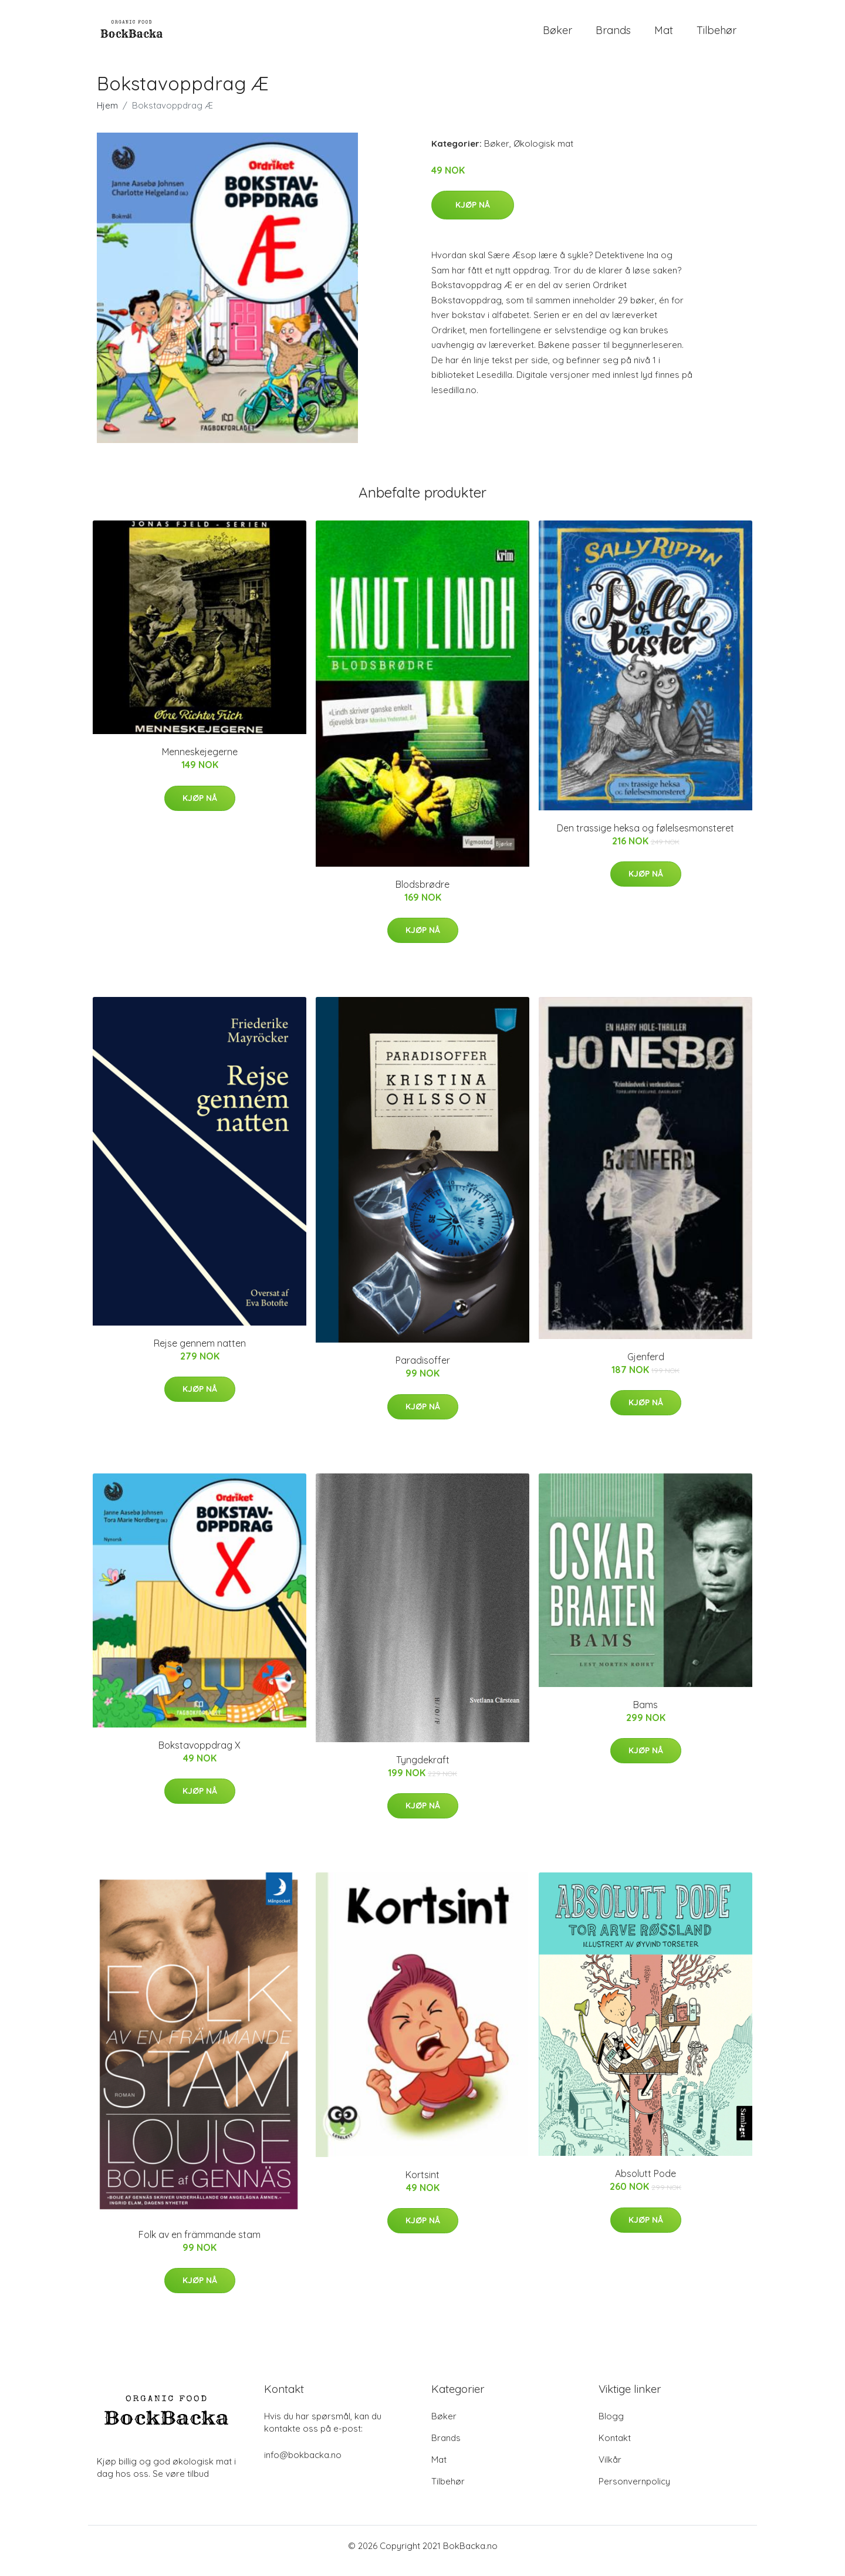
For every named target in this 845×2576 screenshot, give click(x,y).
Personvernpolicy (634, 2491)
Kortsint (422, 2184)
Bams (645, 1714)
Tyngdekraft (422, 1770)
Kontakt (615, 2447)
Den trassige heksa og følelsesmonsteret (645, 838)
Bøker (557, 35)
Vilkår (610, 2469)
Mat (663, 35)
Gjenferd (645, 1366)
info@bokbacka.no (303, 2464)
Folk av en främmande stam (199, 2244)
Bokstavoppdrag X (199, 1755)
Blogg (611, 2426)
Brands (613, 35)
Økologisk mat (543, 153)
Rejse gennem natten (200, 1353)
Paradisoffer (423, 1371)
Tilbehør (716, 35)
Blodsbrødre (422, 894)
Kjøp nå (472, 214)
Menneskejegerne (200, 762)
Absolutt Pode (645, 2183)
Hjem (107, 115)
